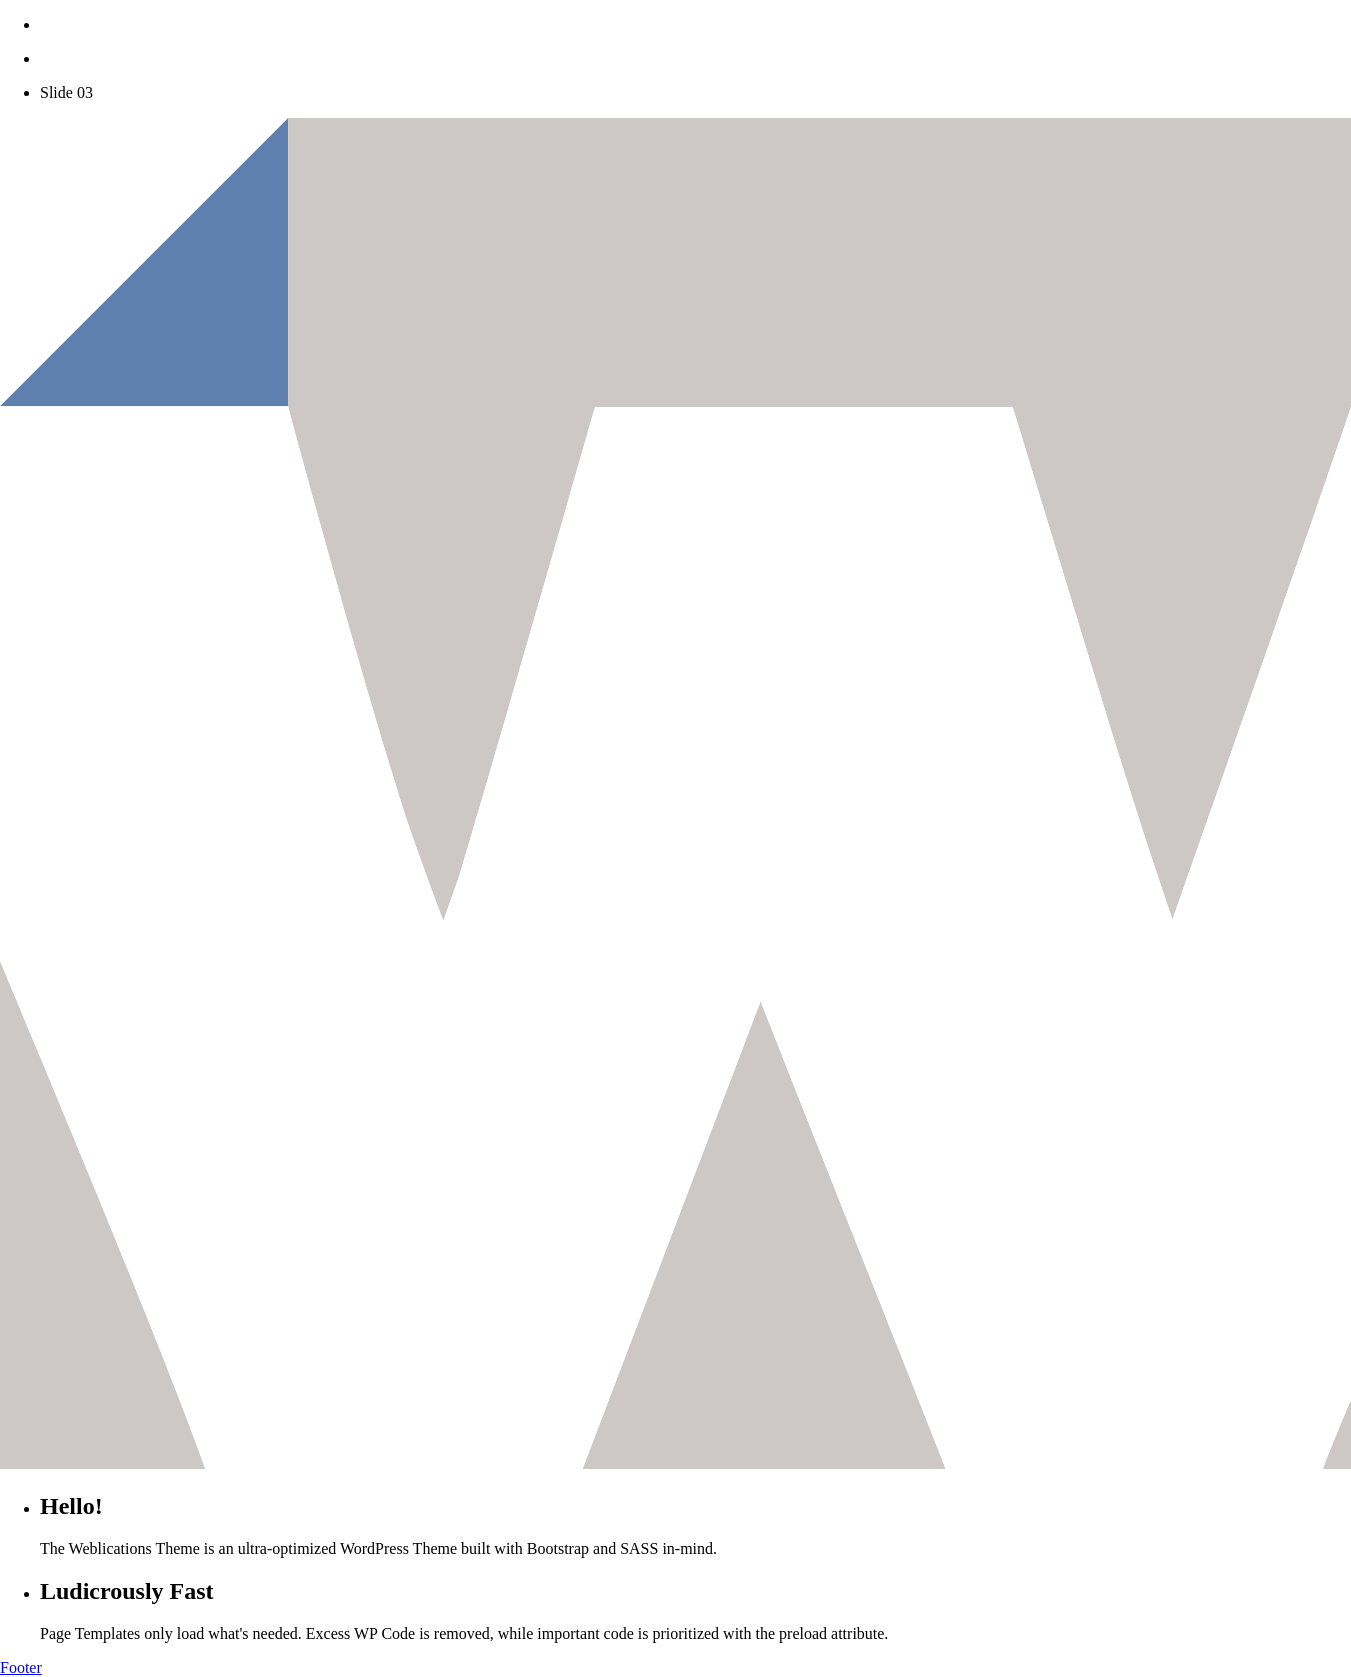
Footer (21, 1667)
